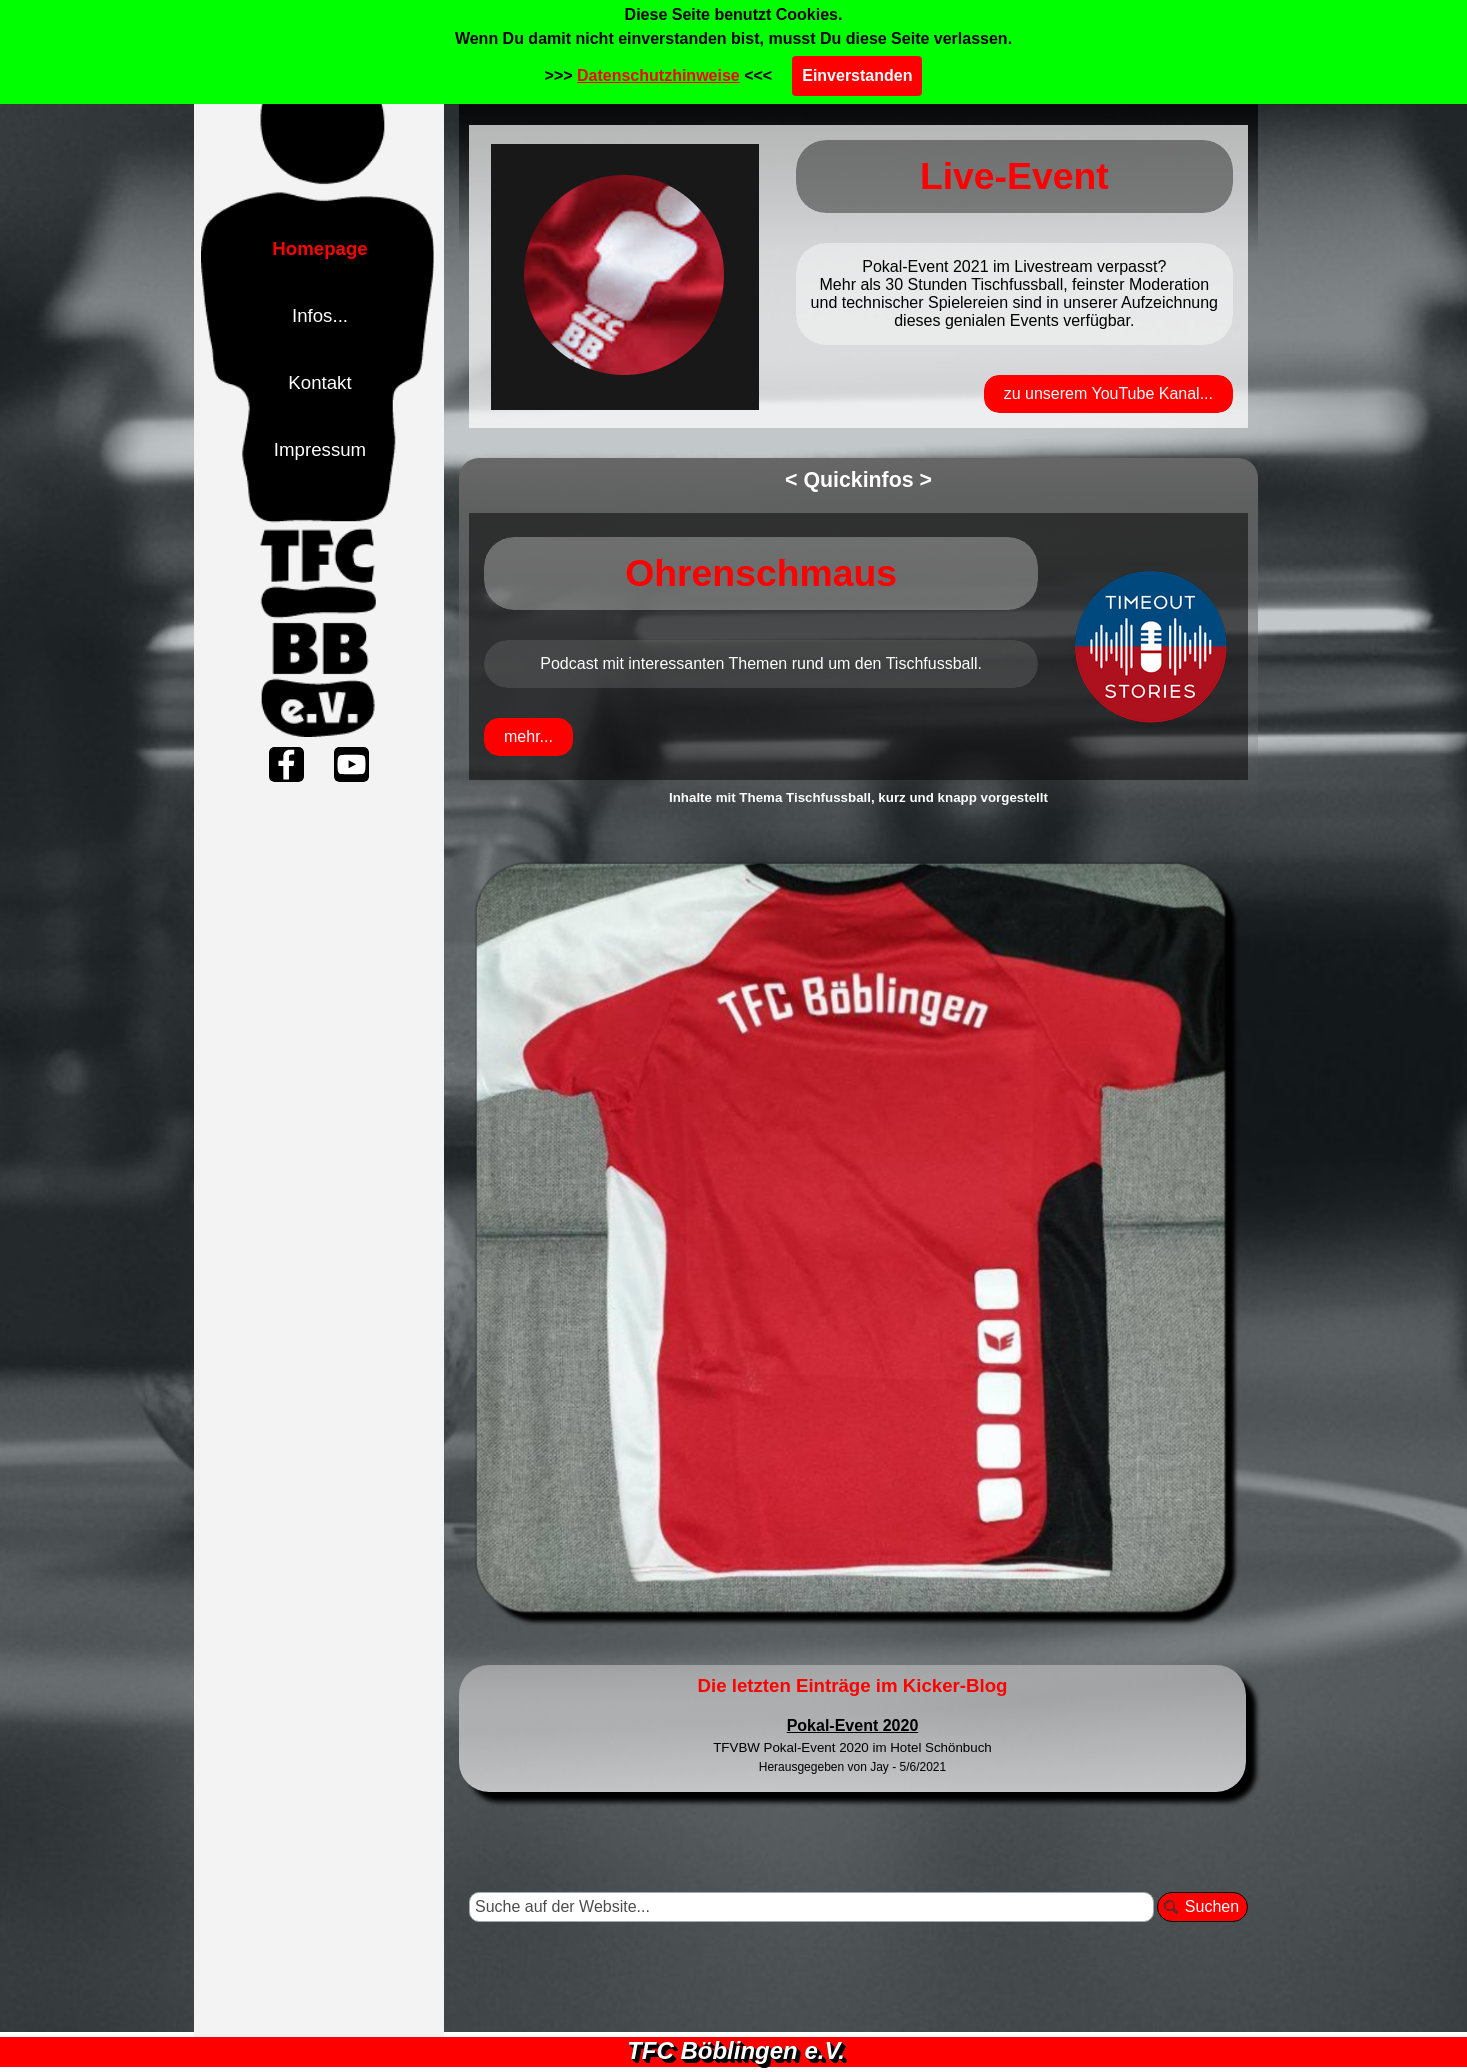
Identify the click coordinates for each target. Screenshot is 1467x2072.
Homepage (319, 248)
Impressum (320, 449)
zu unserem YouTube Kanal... (1108, 393)
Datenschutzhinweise (658, 75)
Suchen (1212, 1906)
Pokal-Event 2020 (853, 1725)
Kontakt (319, 382)
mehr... (528, 736)
